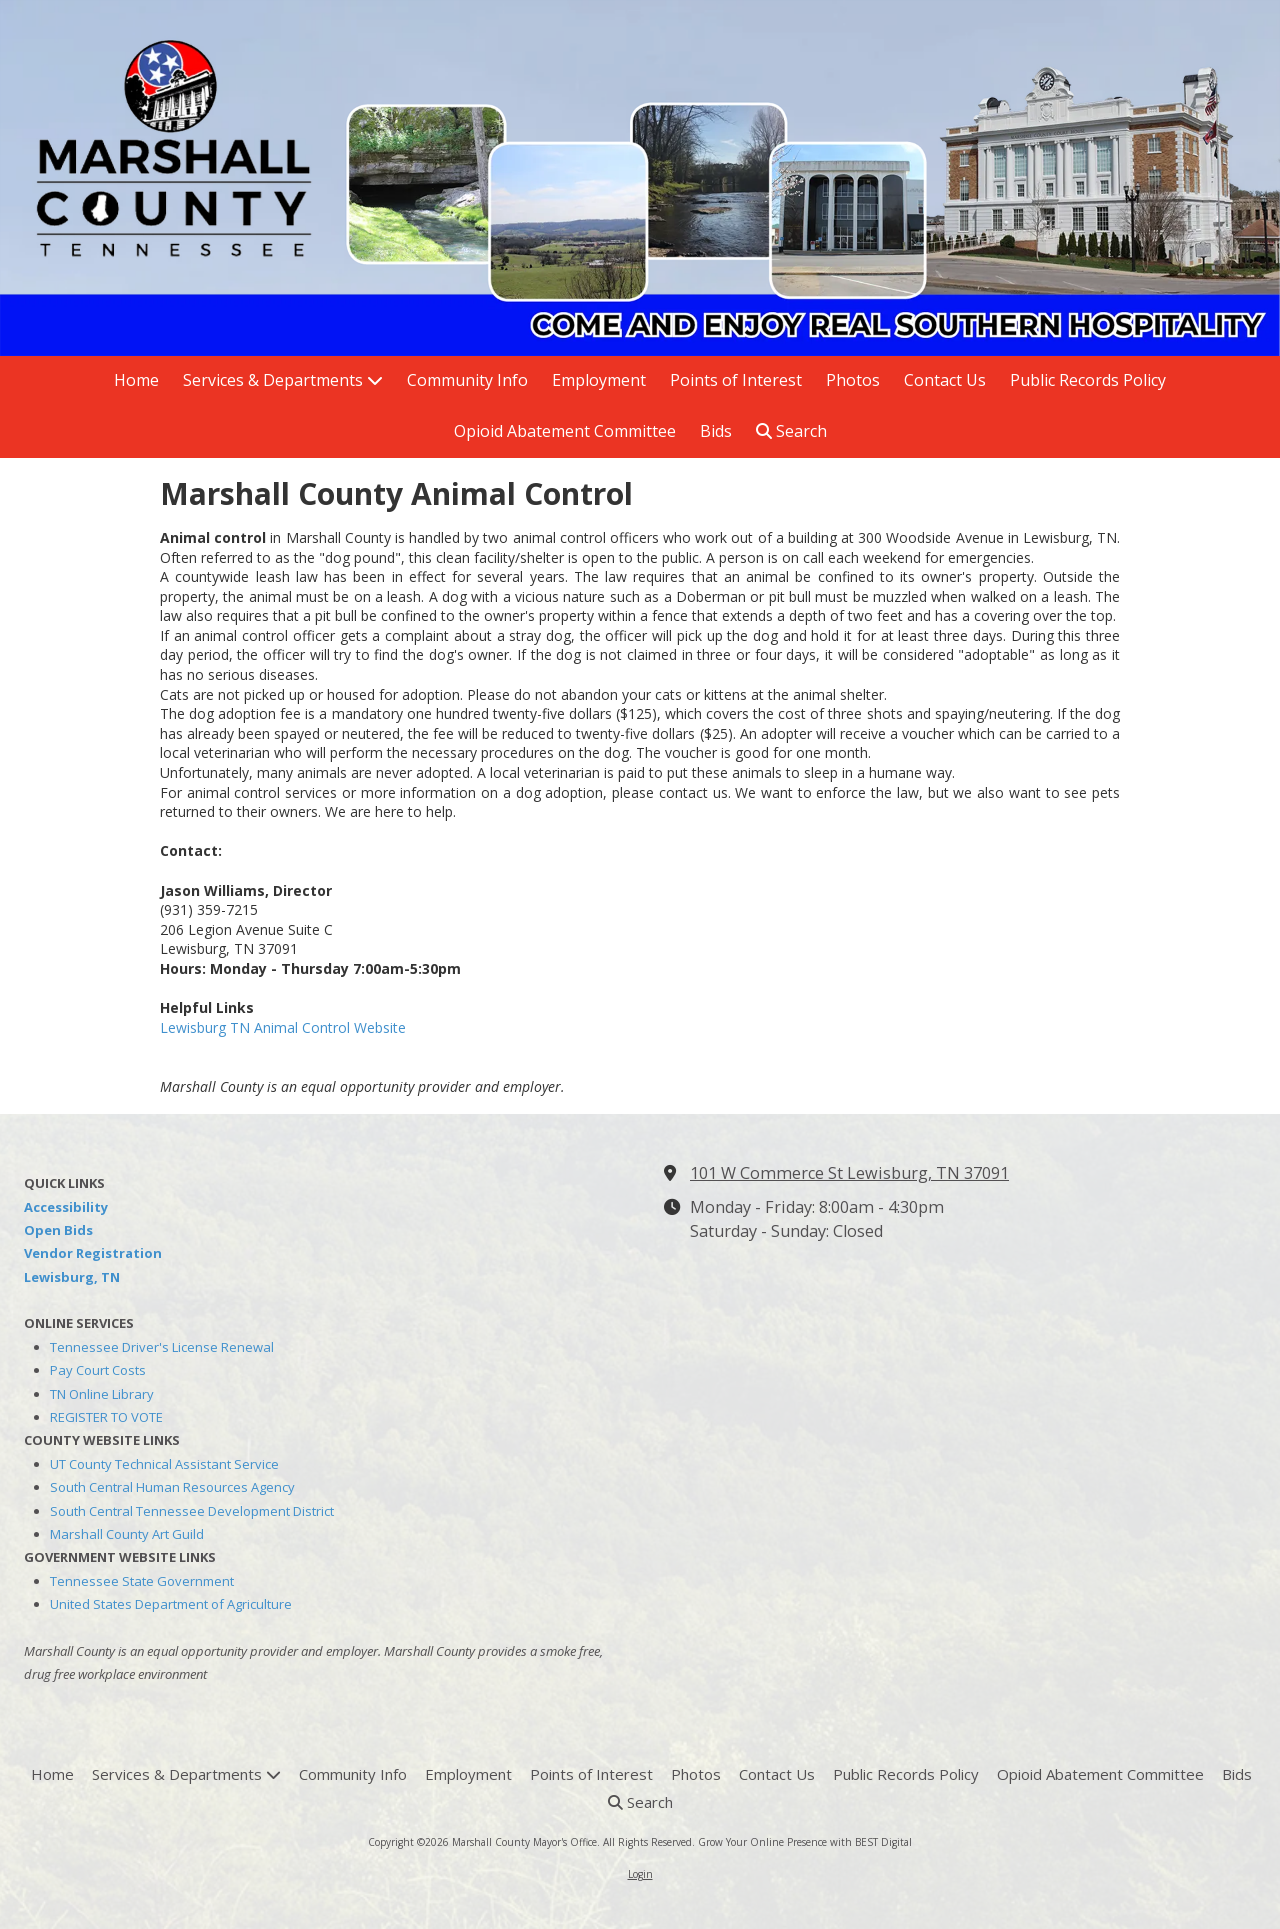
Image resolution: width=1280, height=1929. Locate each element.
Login (640, 1874)
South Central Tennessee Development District (192, 1511)
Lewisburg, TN (72, 1277)
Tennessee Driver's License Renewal (162, 1347)
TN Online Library (102, 1394)
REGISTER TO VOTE (106, 1417)
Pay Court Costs (98, 1370)
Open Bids (58, 1230)
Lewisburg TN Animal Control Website (283, 1027)
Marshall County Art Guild (127, 1534)
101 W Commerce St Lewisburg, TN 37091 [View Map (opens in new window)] (849, 1173)
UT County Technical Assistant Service (164, 1464)
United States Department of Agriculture (171, 1604)
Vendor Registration (93, 1253)
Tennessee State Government (142, 1581)
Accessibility (66, 1207)
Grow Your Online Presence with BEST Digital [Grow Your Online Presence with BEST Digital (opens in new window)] (805, 1842)
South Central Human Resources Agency (172, 1487)
